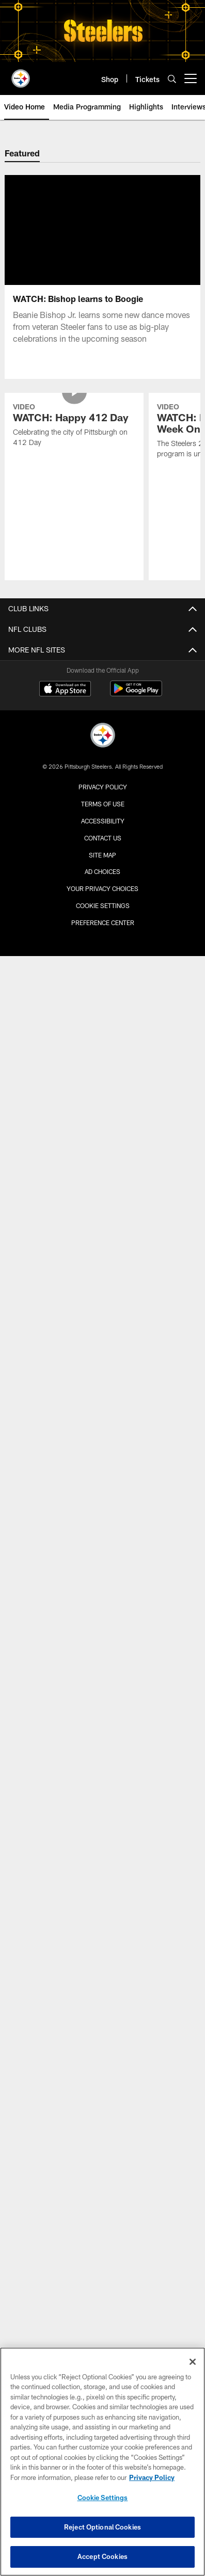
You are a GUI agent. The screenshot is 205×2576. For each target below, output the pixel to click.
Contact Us (102, 837)
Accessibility (102, 820)
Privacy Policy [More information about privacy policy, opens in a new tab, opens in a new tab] (152, 2477)
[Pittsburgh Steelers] (102, 736)
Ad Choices (102, 871)
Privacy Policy (102, 786)
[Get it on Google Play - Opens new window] (136, 693)
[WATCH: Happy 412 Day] (74, 426)
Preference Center (102, 922)
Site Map (102, 854)
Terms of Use (102, 803)
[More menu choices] (190, 78)
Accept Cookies (102, 2556)
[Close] (192, 2361)
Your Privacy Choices (102, 888)
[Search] (172, 79)
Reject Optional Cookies (102, 2527)
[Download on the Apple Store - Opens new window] (65, 689)
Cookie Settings (103, 905)
